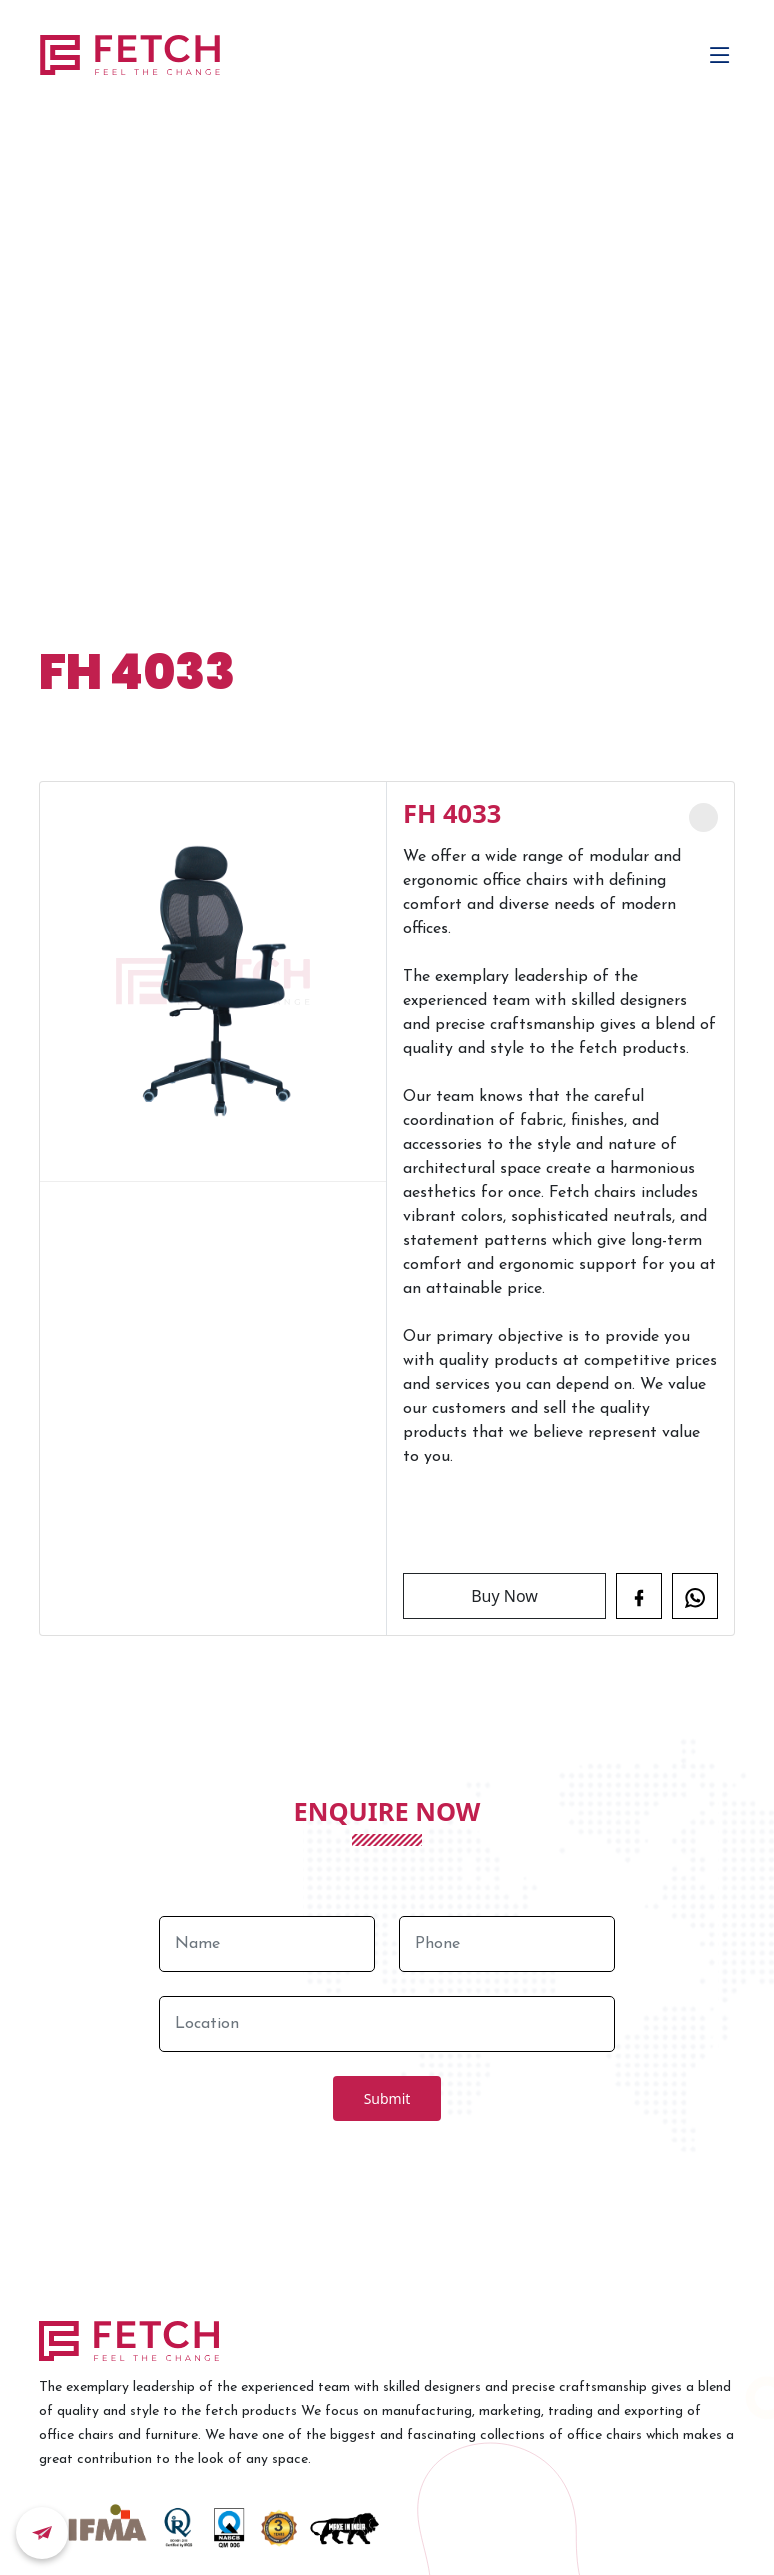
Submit (387, 2098)
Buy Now (504, 1596)
